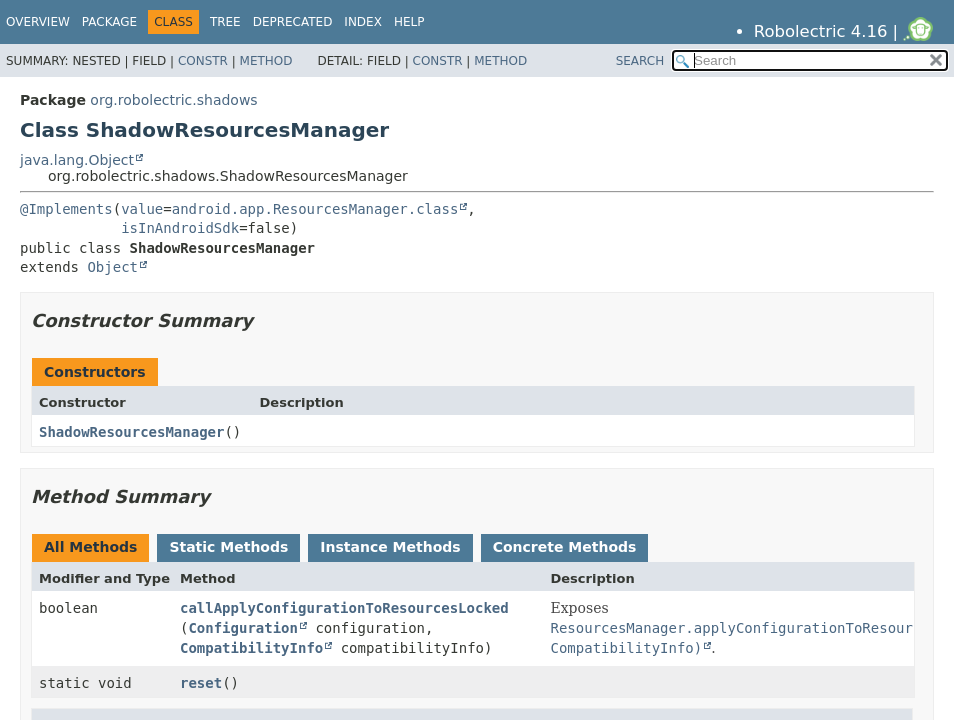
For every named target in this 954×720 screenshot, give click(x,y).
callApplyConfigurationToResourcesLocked (344, 608)
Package (109, 22)
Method (266, 61)
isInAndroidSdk (180, 228)
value (142, 209)
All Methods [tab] (90, 547)
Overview (38, 22)
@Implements (66, 209)
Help (409, 22)
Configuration (243, 628)
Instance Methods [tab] (390, 547)
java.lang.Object (77, 160)
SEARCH (640, 61)
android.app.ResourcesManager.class (315, 209)
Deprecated (293, 22)
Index (363, 22)
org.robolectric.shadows (173, 100)
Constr (203, 61)
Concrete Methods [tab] (565, 547)
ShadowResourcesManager (131, 432)
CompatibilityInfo (251, 648)
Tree (225, 22)
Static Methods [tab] (228, 547)
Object (112, 267)
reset (201, 683)
